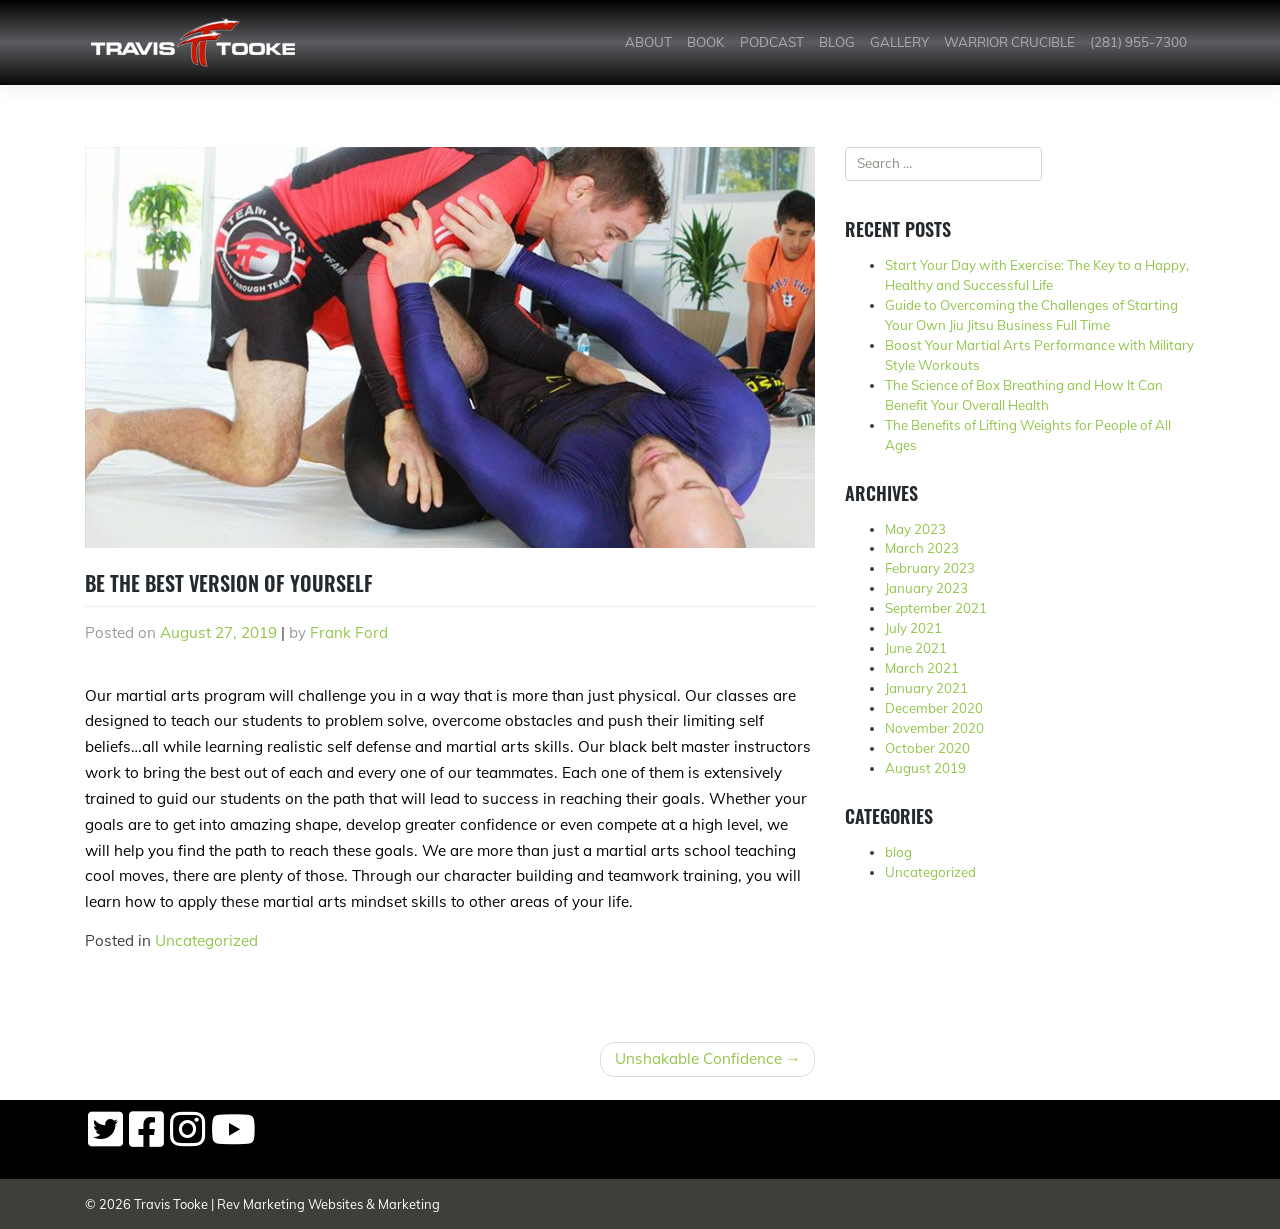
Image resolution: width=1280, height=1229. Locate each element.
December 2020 (934, 708)
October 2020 (927, 748)
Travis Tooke (171, 1204)
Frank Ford (349, 632)
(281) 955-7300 (1138, 42)
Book (705, 42)
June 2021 (916, 648)
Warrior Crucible (1009, 42)
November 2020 (934, 728)
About (648, 42)
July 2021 (913, 628)
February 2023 (930, 568)
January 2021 (926, 688)
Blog (837, 42)
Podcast (772, 42)
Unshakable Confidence (698, 1058)
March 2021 (922, 668)
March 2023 (922, 548)
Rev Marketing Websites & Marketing (328, 1204)
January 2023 (926, 588)
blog (898, 852)
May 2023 (915, 529)
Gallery (899, 42)
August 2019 (925, 768)
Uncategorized (206, 940)
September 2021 (936, 608)
